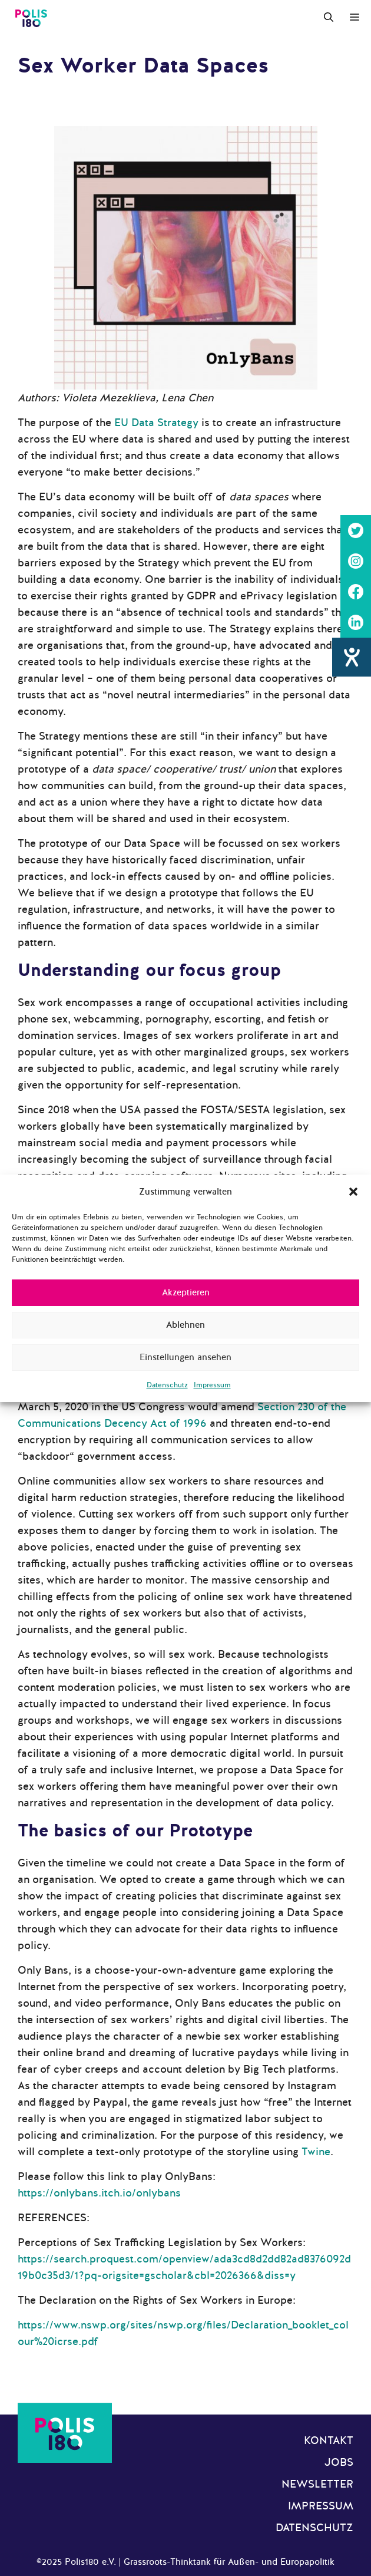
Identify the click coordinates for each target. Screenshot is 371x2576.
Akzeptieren (186, 1292)
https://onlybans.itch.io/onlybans (99, 2193)
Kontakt (328, 2440)
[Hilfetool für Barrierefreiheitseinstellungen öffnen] (351, 657)
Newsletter (317, 2484)
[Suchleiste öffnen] (329, 17)
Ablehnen (185, 1325)
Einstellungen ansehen (185, 1357)
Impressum (212, 1385)
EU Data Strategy (156, 422)
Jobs (338, 2462)
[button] (353, 1192)
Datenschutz (167, 1385)
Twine (316, 2152)
